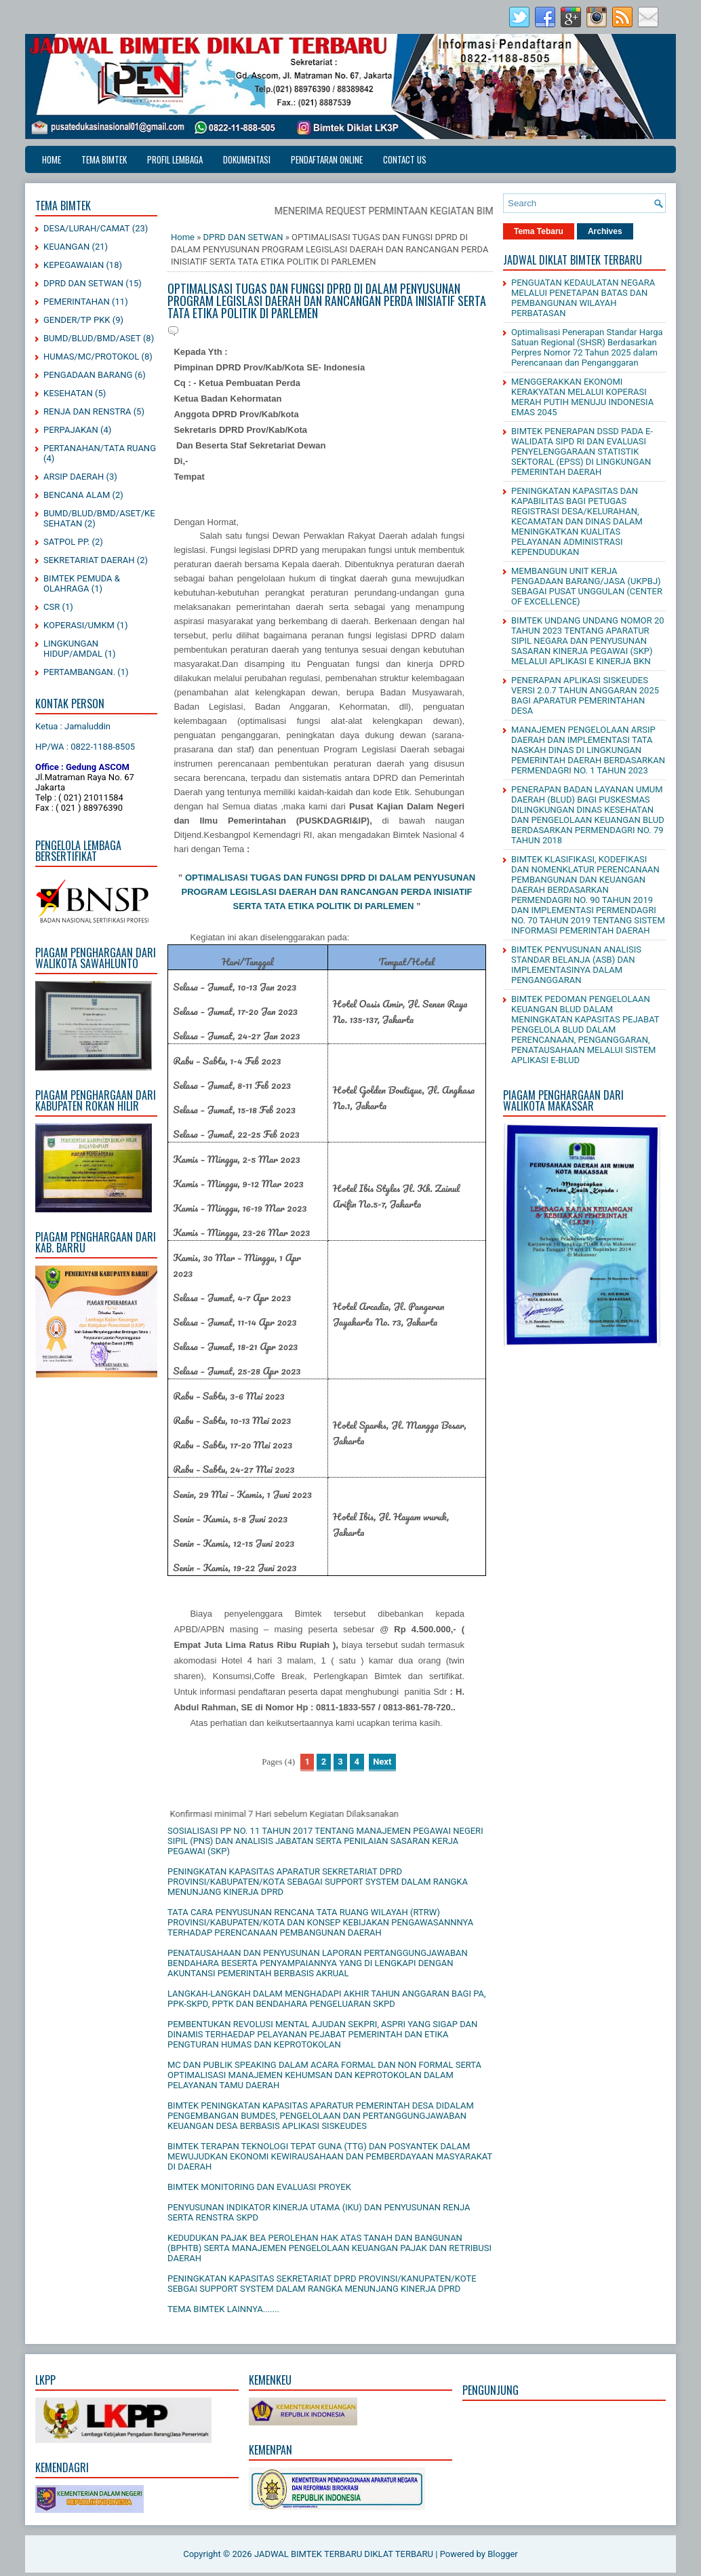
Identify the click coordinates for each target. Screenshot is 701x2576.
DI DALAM (391, 877)
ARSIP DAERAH (73, 477)
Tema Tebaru (538, 231)
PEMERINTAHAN (76, 301)
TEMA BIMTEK (104, 159)
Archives (605, 231)
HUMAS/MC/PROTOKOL (91, 356)
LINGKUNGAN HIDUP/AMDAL (72, 648)
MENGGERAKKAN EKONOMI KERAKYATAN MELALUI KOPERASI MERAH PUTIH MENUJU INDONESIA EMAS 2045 (582, 397)
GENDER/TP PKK (77, 320)
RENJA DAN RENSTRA (87, 411)
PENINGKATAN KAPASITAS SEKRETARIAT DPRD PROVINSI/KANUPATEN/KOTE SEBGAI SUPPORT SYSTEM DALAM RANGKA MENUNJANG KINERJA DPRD (322, 2283)
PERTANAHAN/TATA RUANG (99, 448)
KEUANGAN (66, 247)
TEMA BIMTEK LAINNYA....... (223, 2309)
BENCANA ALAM (76, 495)
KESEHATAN (68, 393)
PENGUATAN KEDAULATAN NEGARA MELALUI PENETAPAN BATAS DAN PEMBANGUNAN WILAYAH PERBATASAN (583, 297)
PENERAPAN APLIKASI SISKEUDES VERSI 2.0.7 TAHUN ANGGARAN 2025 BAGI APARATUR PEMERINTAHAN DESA (585, 695)
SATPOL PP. (66, 542)
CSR (51, 607)
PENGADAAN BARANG (87, 375)
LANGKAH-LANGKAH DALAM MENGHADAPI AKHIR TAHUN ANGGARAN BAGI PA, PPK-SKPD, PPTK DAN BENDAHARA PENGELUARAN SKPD (326, 1998)
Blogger (502, 2554)
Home (51, 159)
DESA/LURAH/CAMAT (86, 228)
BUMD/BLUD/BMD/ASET (92, 338)
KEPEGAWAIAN (73, 265)
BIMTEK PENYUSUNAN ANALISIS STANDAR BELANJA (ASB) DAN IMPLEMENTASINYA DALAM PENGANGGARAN (576, 964)
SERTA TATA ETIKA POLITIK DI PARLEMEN (323, 906)
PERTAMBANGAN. (79, 672)
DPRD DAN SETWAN (83, 283)
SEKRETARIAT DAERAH (89, 560)
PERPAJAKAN (70, 430)
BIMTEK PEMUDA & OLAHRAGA (81, 583)
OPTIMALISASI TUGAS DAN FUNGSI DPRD (276, 877)
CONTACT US (404, 159)
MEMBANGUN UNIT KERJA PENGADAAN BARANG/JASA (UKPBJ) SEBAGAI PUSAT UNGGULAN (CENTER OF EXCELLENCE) (586, 586)
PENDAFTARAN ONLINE (327, 159)
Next (382, 1761)
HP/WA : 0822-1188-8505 (85, 747)
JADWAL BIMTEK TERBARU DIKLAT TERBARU (343, 2554)
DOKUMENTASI (247, 159)
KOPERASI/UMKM (79, 625)
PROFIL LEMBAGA (175, 159)
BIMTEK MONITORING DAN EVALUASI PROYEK (259, 2187)
